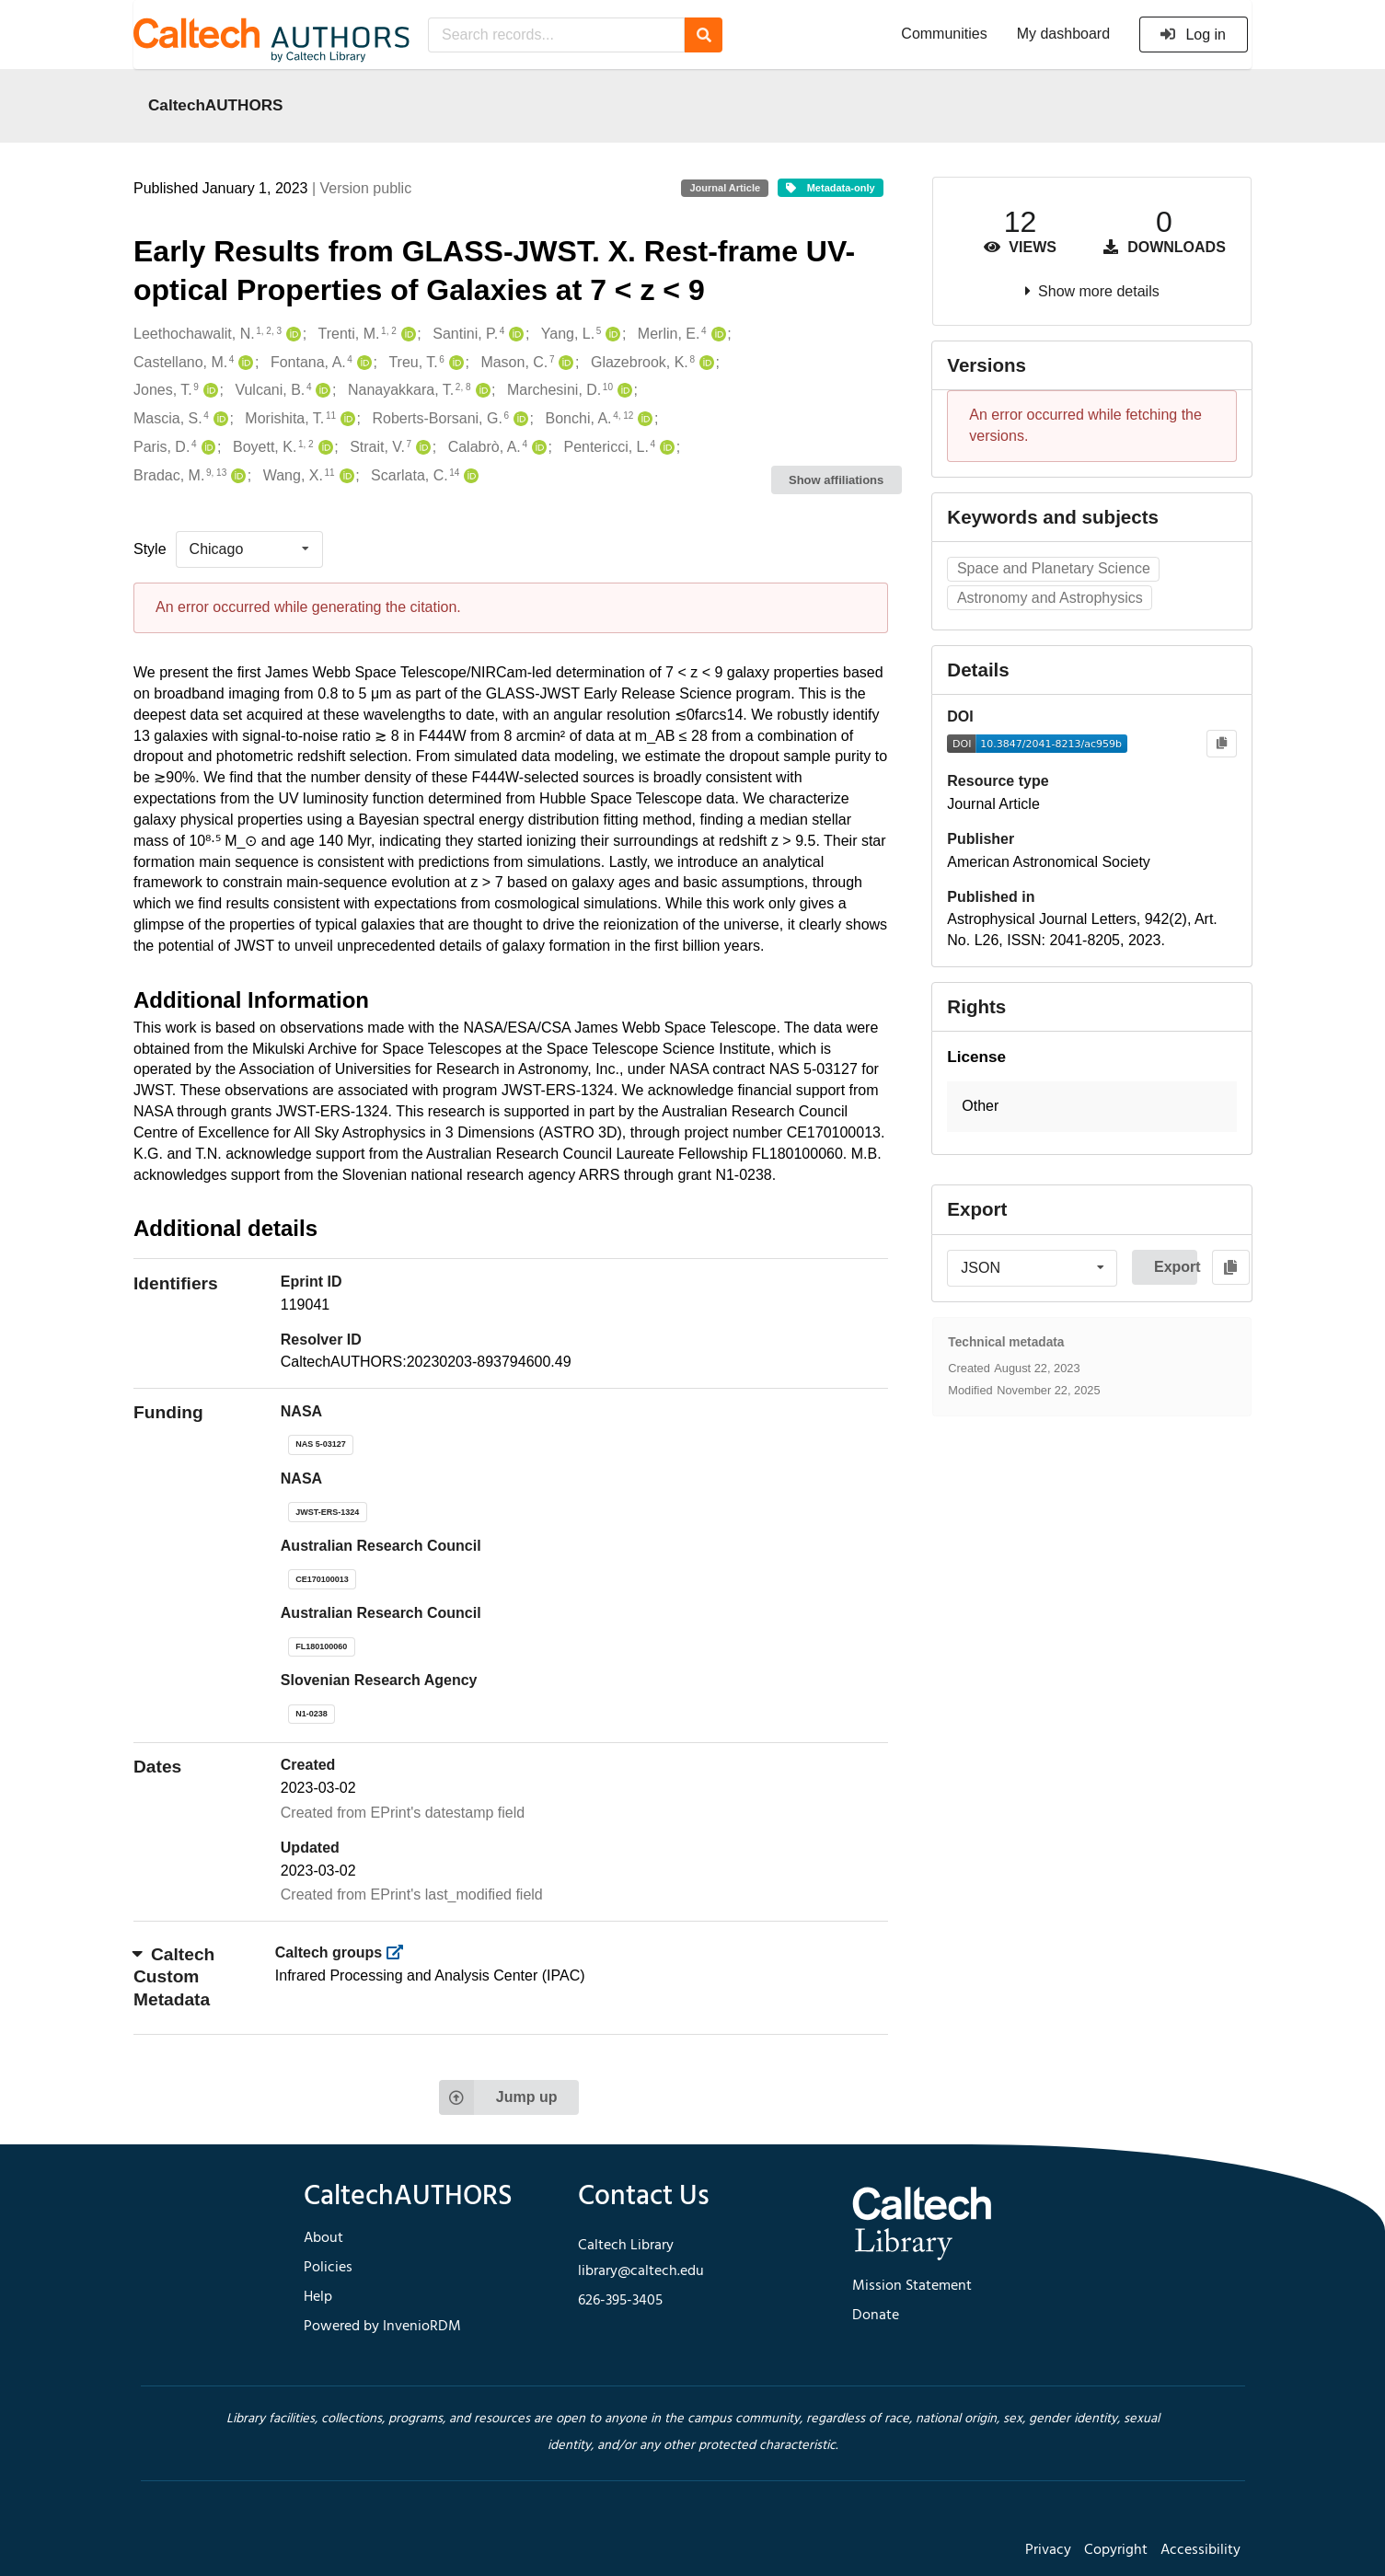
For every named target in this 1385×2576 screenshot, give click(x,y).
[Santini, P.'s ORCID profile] (514, 334)
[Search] (703, 34)
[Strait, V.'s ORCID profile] (421, 447)
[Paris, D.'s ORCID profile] (206, 447)
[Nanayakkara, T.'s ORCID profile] (481, 390)
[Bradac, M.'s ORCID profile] (236, 476)
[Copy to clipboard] (1221, 744)
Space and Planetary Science (1053, 568)
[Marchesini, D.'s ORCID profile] (622, 390)
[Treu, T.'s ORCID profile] (454, 363)
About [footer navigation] (323, 2238)
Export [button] (1175, 1267)
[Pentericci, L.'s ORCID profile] (665, 447)
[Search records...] (556, 34)
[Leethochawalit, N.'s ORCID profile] (291, 334)
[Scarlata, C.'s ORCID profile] (469, 476)
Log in (1192, 34)
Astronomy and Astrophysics (1050, 598)
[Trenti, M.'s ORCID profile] (406, 334)
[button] (1092, 1106)
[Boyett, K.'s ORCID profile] (323, 447)
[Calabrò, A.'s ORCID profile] (537, 447)
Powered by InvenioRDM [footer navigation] (382, 2327)
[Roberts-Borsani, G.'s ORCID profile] (518, 419)
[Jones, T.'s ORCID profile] (208, 390)
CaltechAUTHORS (215, 105)
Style (150, 549)
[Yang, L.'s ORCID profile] (610, 334)
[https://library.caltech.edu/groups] (401, 1952)
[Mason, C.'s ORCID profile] (563, 363)
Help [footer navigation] (318, 2297)
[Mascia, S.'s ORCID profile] (218, 419)
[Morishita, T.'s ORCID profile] (345, 419)
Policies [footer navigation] (328, 2268)
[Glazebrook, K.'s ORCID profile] (704, 363)
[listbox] (249, 549)
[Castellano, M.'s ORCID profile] (243, 363)
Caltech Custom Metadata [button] (173, 1977)
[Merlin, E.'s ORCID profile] (716, 334)
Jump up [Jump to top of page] (498, 2097)
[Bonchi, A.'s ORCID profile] (642, 419)
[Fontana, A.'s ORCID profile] (362, 363)
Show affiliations (836, 480)
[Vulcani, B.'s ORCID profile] (320, 390)
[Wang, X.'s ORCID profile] (344, 476)
